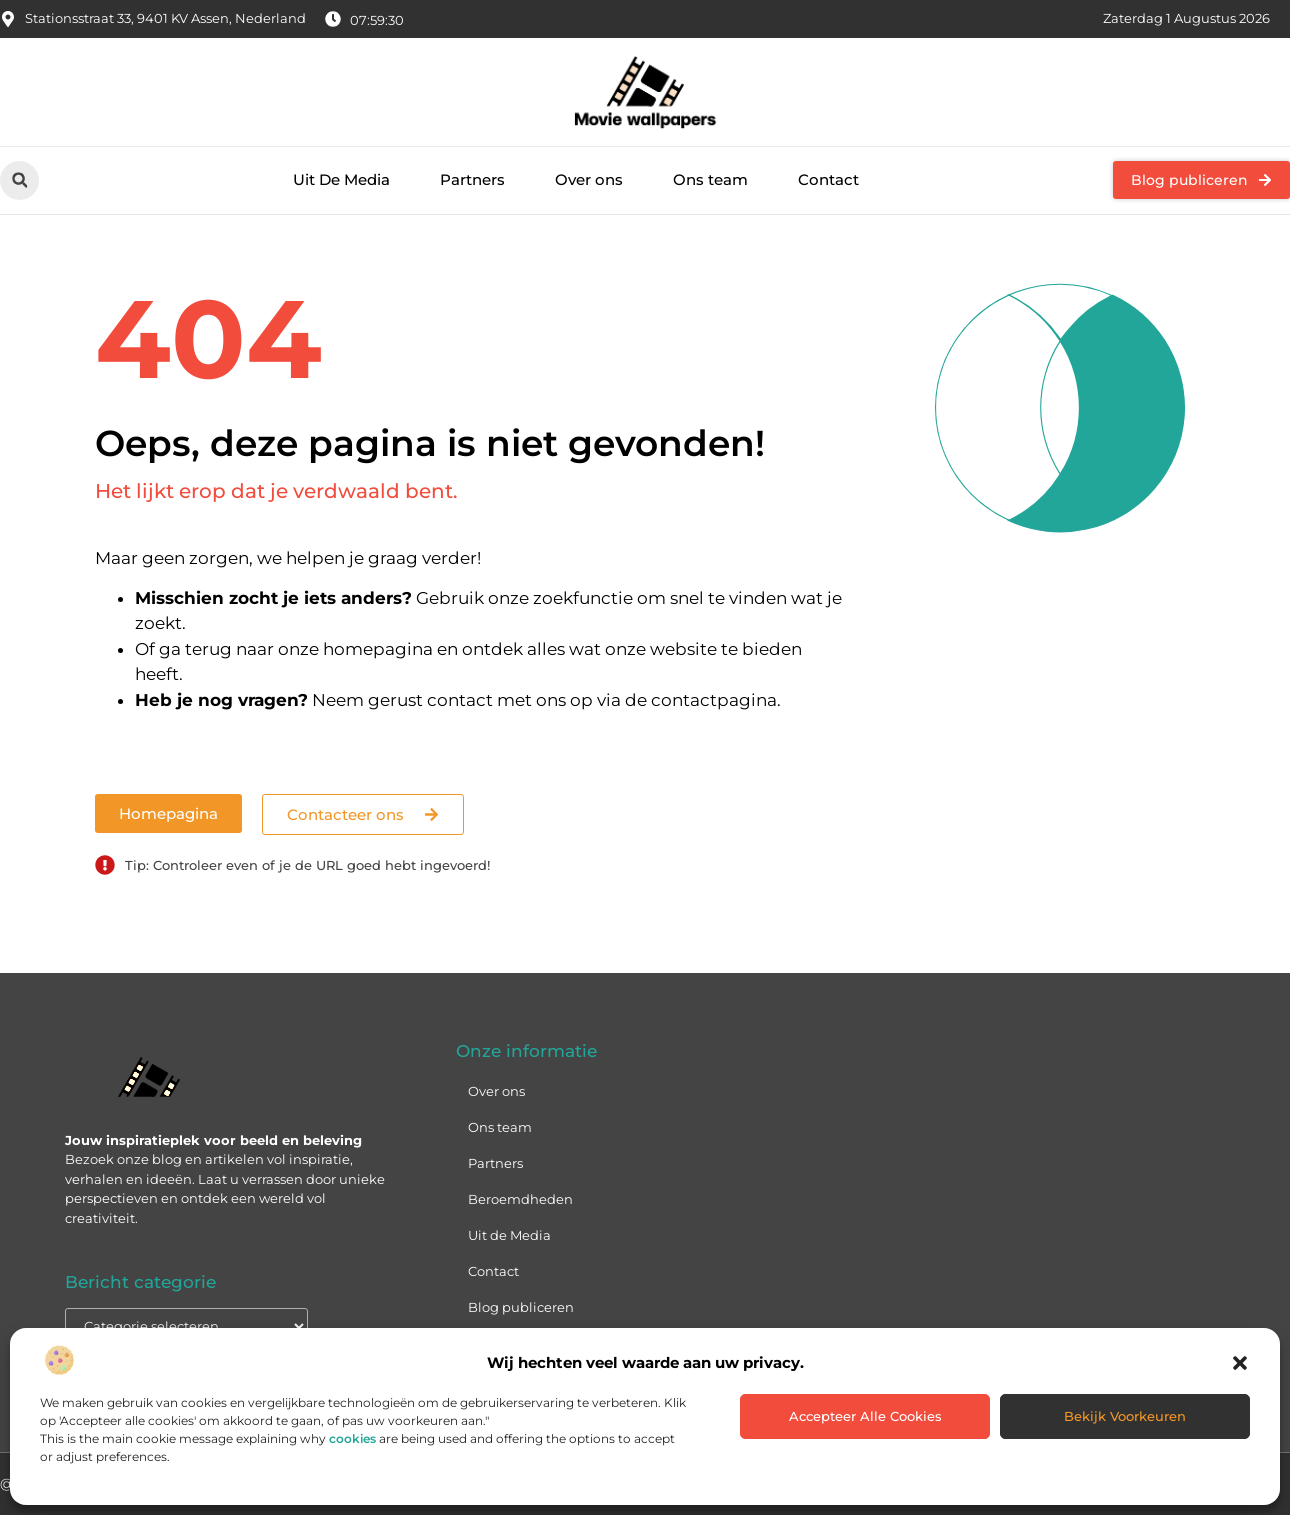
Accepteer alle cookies (865, 1416)
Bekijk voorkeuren (1125, 1416)
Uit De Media (341, 179)
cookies (352, 1438)
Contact (828, 179)
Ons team (710, 179)
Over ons (589, 179)
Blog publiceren (521, 1307)
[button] (1240, 1363)
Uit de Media (509, 1235)
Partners (472, 179)
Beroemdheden (520, 1199)
